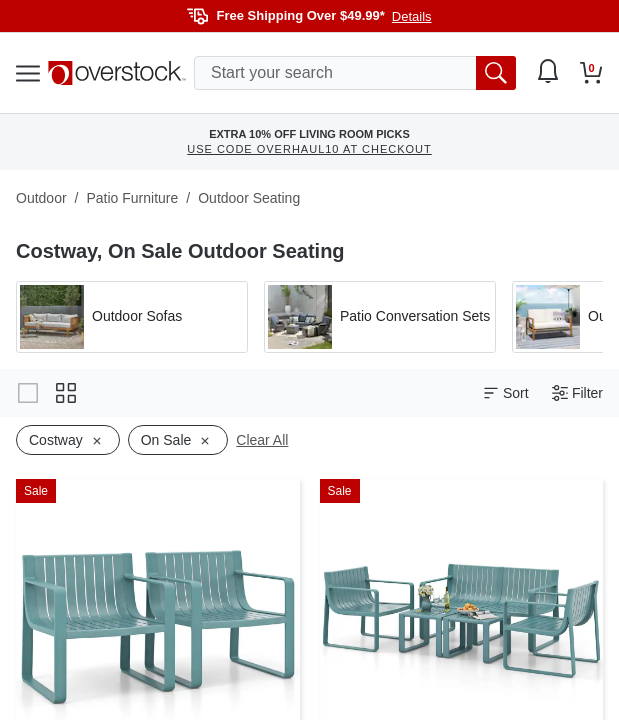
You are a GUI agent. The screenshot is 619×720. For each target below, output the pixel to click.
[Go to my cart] (591, 73)
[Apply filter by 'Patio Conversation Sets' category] (380, 317)
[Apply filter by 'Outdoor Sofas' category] (132, 317)
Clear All (262, 440)
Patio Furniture (132, 198)
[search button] (496, 73)
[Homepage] (117, 73)
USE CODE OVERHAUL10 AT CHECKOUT (309, 149)
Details (412, 16)
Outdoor (41, 198)
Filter (577, 393)
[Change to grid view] (66, 393)
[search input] (355, 73)
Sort (506, 393)
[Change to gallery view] (28, 393)
